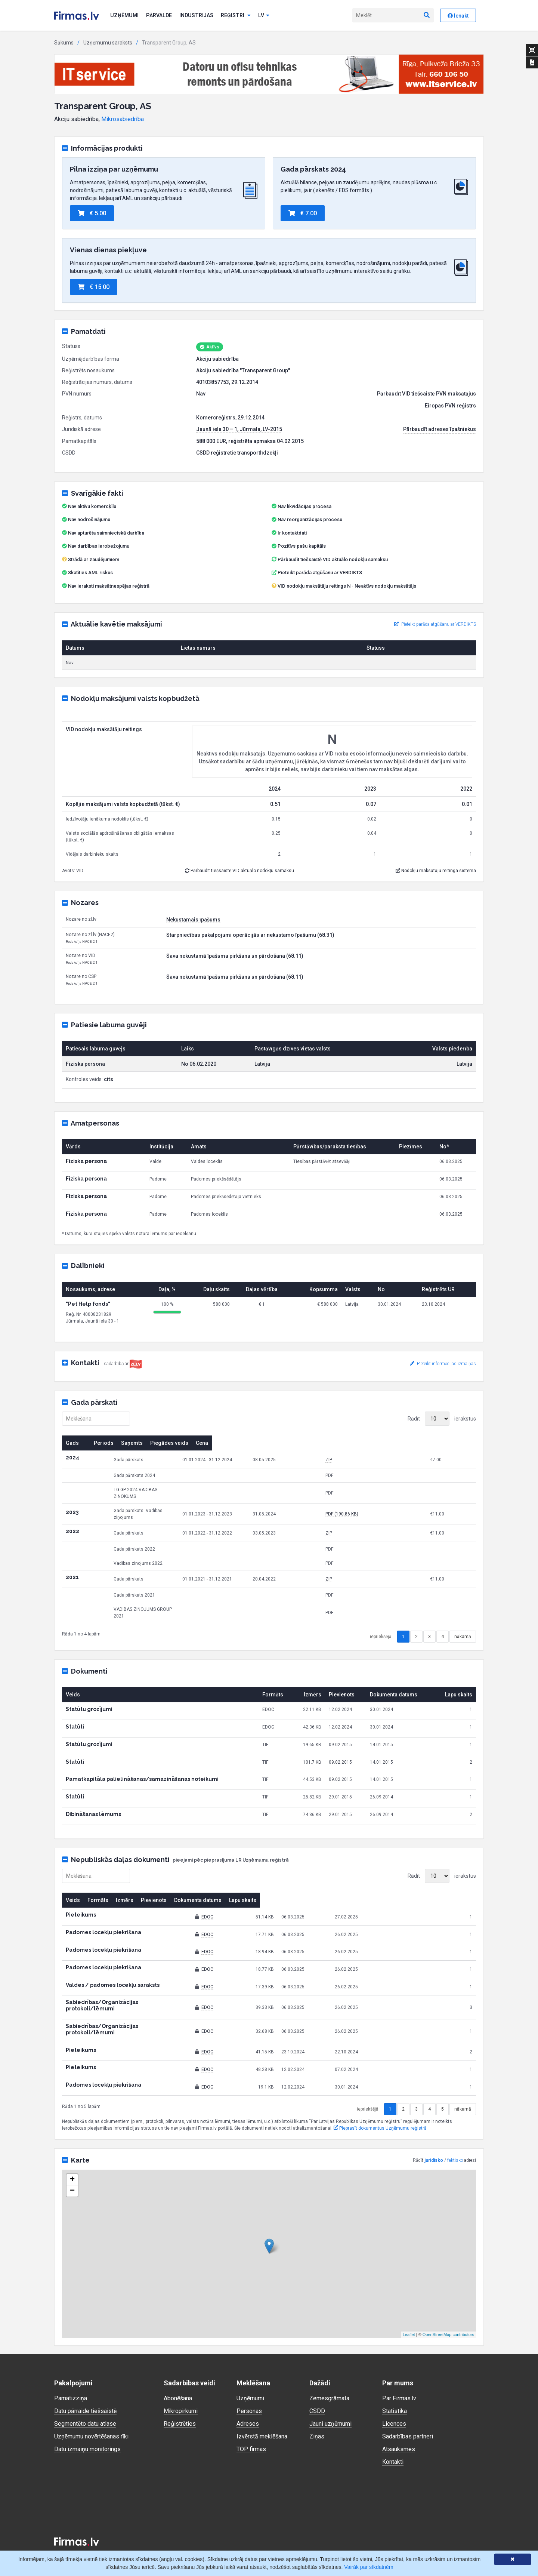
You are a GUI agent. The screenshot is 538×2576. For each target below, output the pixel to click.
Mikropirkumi (181, 2381)
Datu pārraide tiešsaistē (85, 2381)
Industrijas (196, 15)
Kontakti (393, 2432)
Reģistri (236, 15)
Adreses (247, 2394)
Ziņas (316, 2406)
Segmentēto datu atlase (85, 2394)
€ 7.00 (302, 213)
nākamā (462, 1619)
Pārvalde (159, 15)
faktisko (455, 2130)
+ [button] (72, 2150)
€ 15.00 (93, 286)
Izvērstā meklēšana (261, 2406)
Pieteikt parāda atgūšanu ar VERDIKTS (320, 572)
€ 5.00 (92, 213)
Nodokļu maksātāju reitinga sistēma (436, 870)
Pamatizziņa (70, 2368)
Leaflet (409, 2305)
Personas (249, 2381)
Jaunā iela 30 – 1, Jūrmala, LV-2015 (239, 429)
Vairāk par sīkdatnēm (368, 2567)
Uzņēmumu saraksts (107, 43)
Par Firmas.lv (399, 2368)
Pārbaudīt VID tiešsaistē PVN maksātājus (426, 394)
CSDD (317, 2381)
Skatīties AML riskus (90, 572)
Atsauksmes (398, 2419)
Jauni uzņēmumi (330, 2394)
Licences (394, 2394)
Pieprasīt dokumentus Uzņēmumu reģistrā (380, 2098)
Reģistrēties (180, 2394)
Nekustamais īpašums (193, 920)
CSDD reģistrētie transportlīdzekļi (237, 453)
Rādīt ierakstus (442, 1419)
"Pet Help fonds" (88, 1304)
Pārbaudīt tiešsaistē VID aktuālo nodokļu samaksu (330, 559)
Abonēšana (178, 2368)
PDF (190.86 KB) (396, 1505)
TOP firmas (251, 2419)
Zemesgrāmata (329, 2368)
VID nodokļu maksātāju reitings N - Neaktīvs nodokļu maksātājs (347, 586)
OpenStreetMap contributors (448, 2305)
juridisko (433, 2130)
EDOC (269, 1900)
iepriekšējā (381, 1619)
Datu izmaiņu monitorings (87, 2419)
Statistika (394, 2381)
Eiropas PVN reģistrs (450, 406)
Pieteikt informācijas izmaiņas (443, 1363)
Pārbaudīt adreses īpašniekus (439, 429)
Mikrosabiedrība (122, 119)
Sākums (64, 43)
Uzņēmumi (124, 15)
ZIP (383, 1459)
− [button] (72, 2161)
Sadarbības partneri (407, 2406)
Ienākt (458, 16)
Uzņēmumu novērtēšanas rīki (91, 2406)
